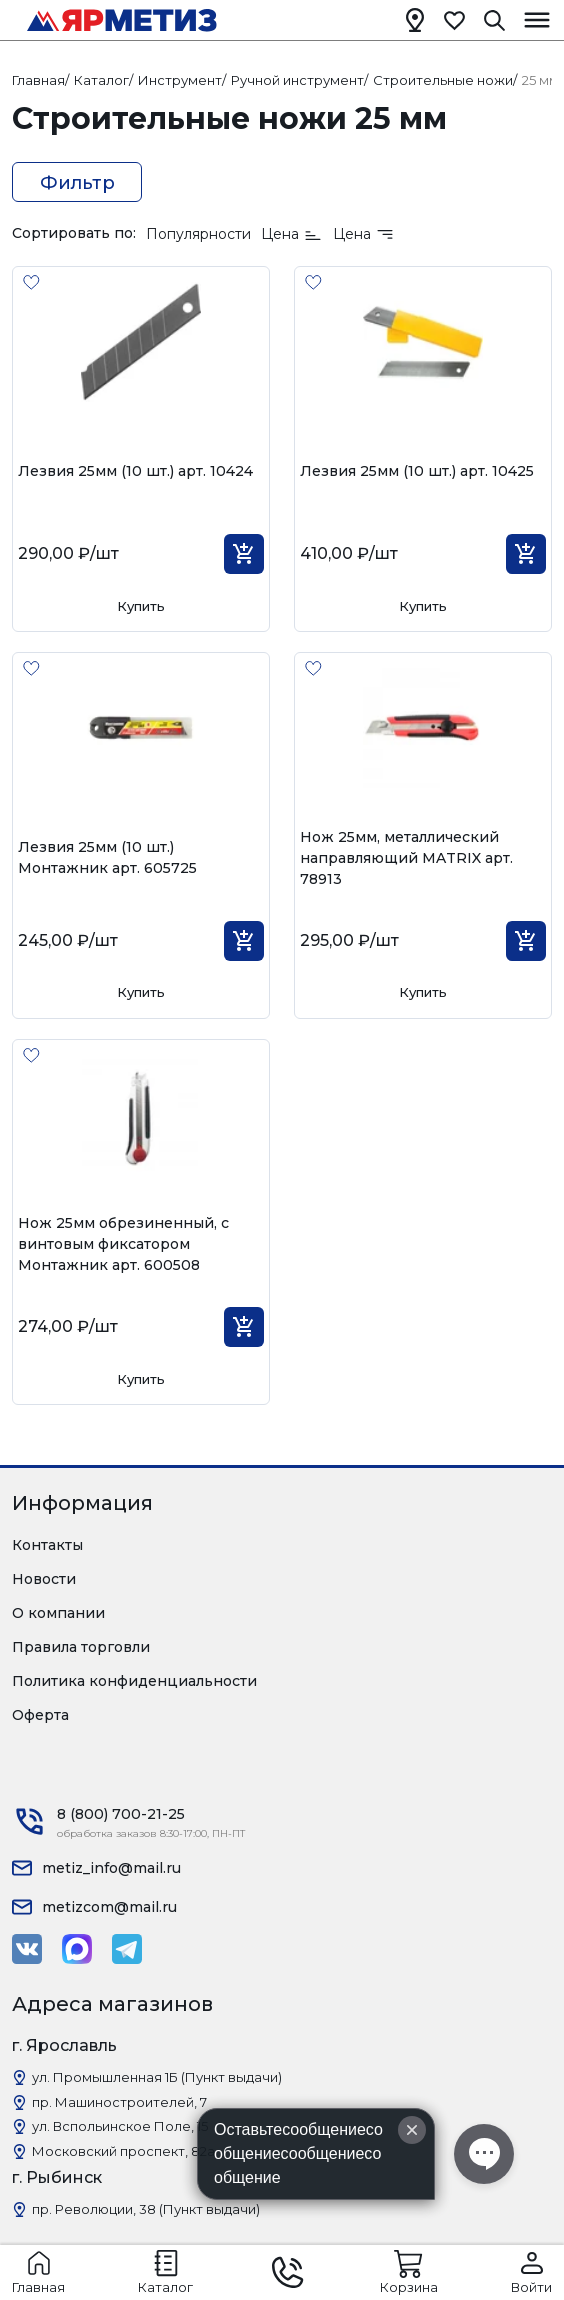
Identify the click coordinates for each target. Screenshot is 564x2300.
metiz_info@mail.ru (111, 1868)
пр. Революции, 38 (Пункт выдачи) (146, 2209)
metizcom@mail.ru (109, 1907)
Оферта (40, 1715)
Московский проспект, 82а (123, 2151)
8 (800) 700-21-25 (121, 1814)
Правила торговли (81, 1647)
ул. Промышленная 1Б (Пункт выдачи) (157, 2077)
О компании (58, 1613)
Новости (44, 1579)
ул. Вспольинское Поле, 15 (120, 2126)
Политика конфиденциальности (134, 1681)
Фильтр (77, 183)
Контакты (47, 1545)
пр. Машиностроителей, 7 (119, 2102)
